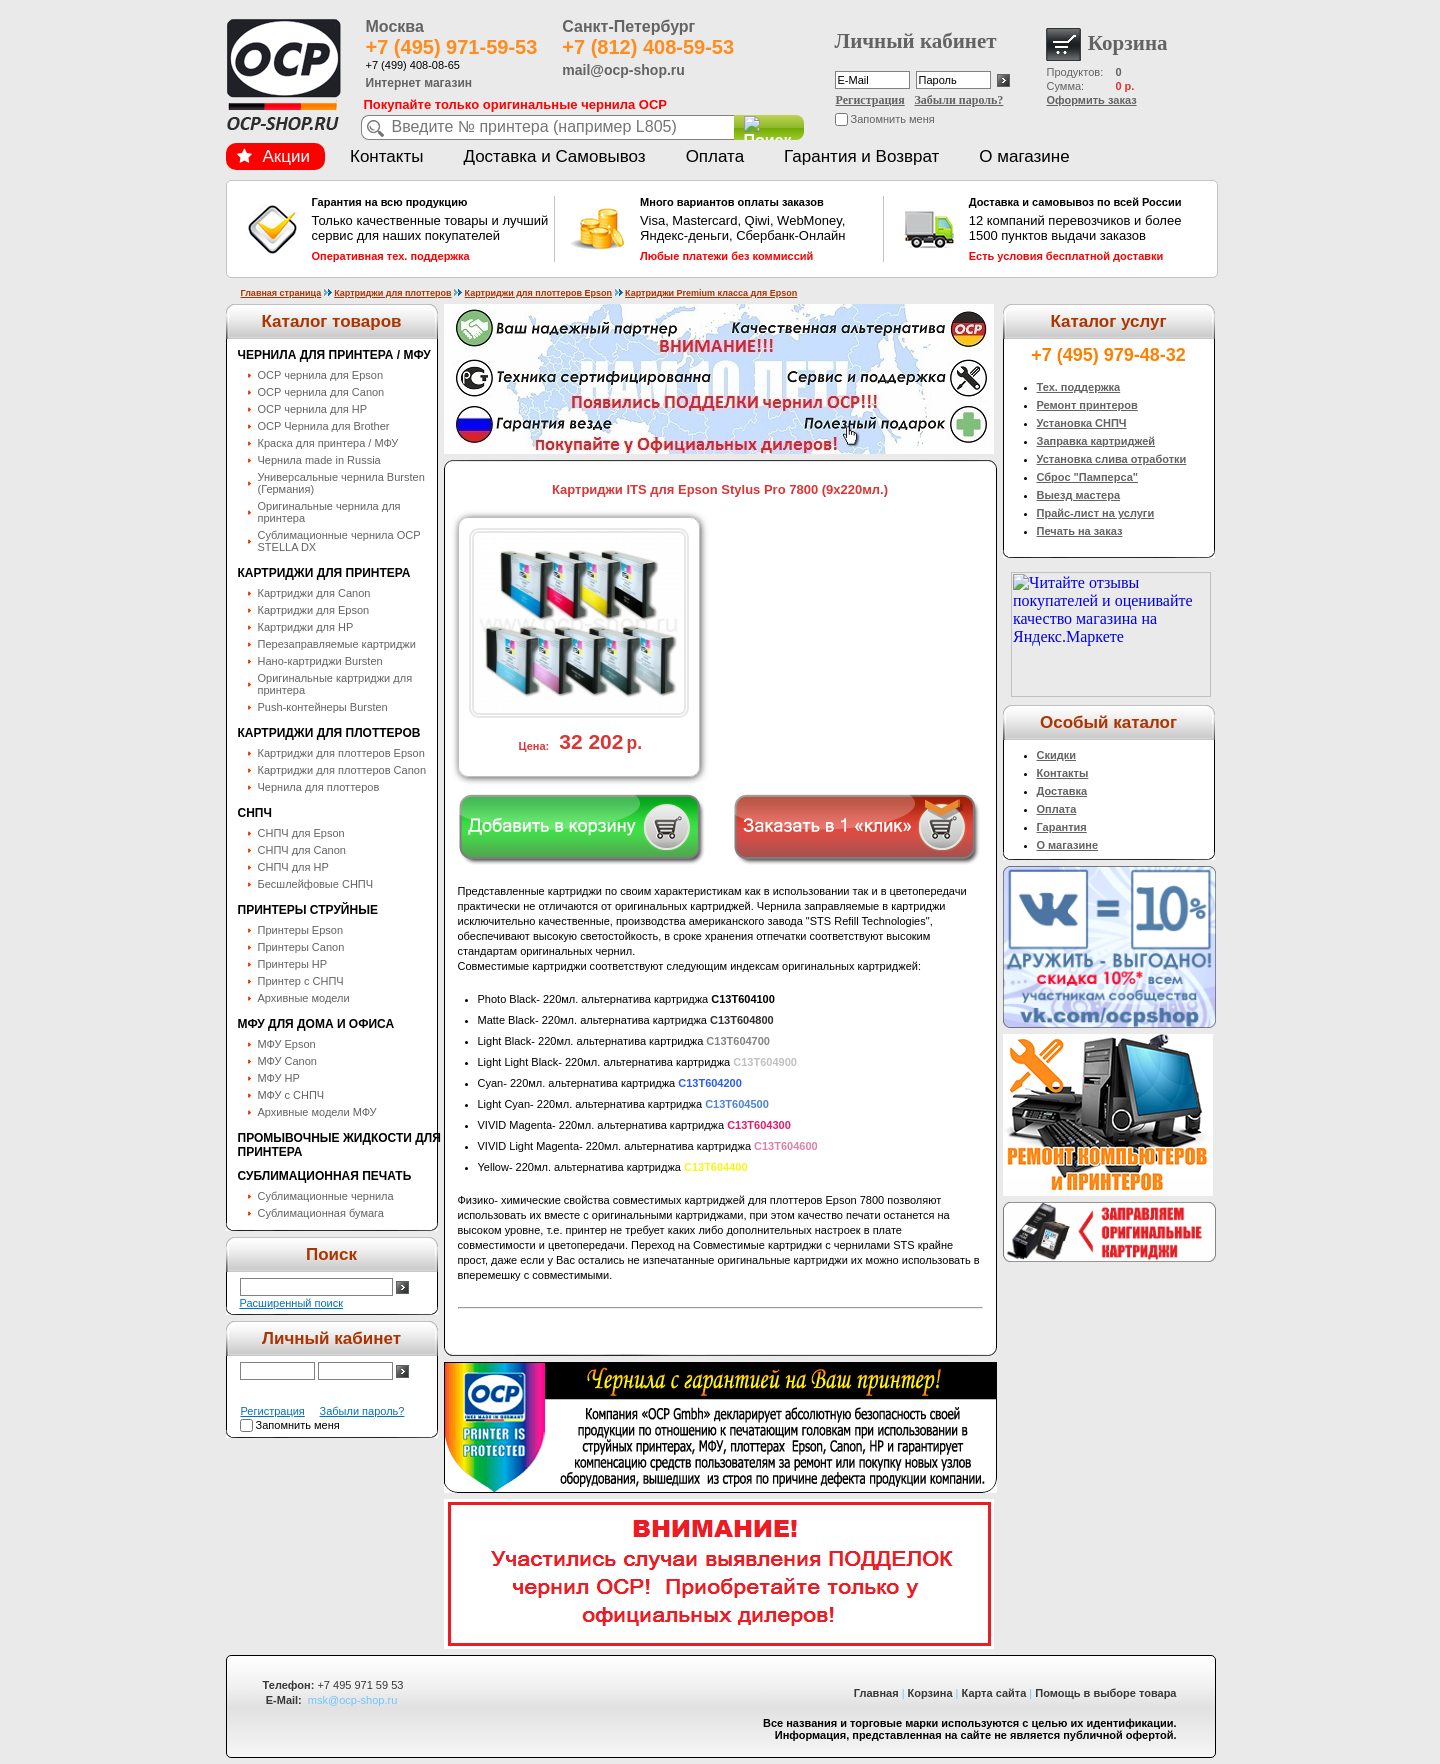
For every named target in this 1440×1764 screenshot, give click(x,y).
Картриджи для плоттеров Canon (342, 770)
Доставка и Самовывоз (554, 156)
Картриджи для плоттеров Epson (538, 293)
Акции (274, 156)
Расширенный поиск (292, 1303)
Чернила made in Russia (319, 460)
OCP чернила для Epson (321, 375)
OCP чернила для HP (313, 409)
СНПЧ (255, 813)
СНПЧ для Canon (302, 850)
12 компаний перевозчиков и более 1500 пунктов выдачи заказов (1088, 229)
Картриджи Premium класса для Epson (711, 293)
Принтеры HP (293, 964)
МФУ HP (279, 1078)
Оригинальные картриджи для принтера (335, 684)
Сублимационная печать (325, 1176)
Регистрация (870, 100)
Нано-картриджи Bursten (320, 661)
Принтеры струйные (308, 910)
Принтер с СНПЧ (301, 981)
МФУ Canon (287, 1061)
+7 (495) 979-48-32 (1108, 355)
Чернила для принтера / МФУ (334, 355)
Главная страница (281, 293)
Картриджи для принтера (324, 573)
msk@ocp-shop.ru (352, 1700)
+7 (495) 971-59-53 (452, 47)
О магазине (1024, 156)
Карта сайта (994, 1693)
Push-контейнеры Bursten (323, 707)
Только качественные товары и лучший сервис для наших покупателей (431, 229)
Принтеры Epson (301, 930)
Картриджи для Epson (314, 610)
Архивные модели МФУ (317, 1112)
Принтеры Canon (301, 947)
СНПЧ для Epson (301, 833)
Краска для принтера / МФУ (328, 443)
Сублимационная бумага (321, 1213)
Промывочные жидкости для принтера (339, 1145)
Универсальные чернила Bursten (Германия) (341, 483)
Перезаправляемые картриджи (337, 644)
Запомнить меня (893, 119)
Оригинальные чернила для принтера (329, 512)
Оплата (715, 156)
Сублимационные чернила (326, 1196)
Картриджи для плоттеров (392, 293)
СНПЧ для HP (293, 867)
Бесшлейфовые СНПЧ (316, 884)
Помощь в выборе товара (1105, 1693)
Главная (876, 1693)
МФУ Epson (287, 1044)
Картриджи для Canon (314, 593)
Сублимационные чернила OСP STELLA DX (339, 541)
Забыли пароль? (959, 100)
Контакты (386, 156)
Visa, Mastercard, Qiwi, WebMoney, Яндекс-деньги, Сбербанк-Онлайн (759, 229)
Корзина (930, 1693)
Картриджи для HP (306, 627)
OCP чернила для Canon (321, 392)
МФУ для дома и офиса (316, 1024)
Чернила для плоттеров (319, 787)
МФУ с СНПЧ (291, 1095)
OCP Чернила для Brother (324, 426)
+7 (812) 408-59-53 (648, 47)
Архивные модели (304, 998)
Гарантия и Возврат (861, 156)
